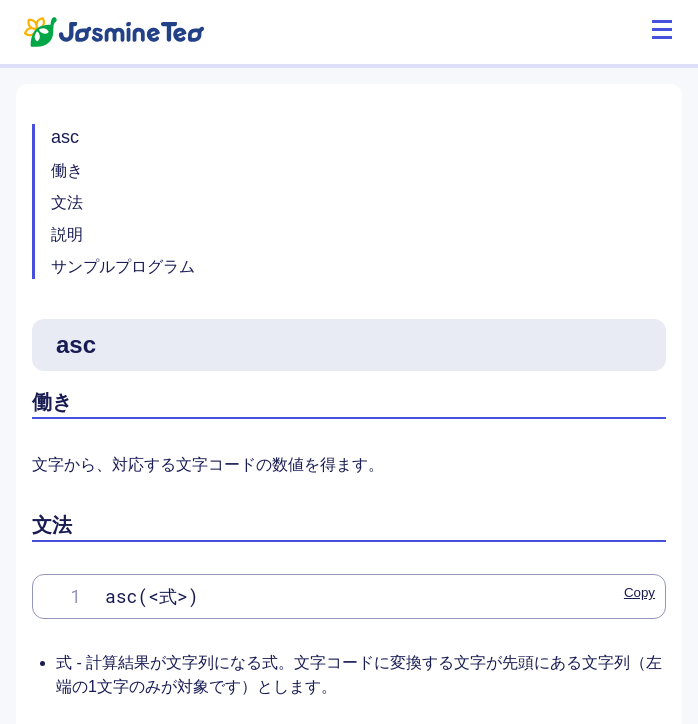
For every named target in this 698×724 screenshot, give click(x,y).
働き (67, 170)
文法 (67, 202)
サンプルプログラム (123, 266)
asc (65, 137)
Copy (639, 592)
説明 (67, 234)
